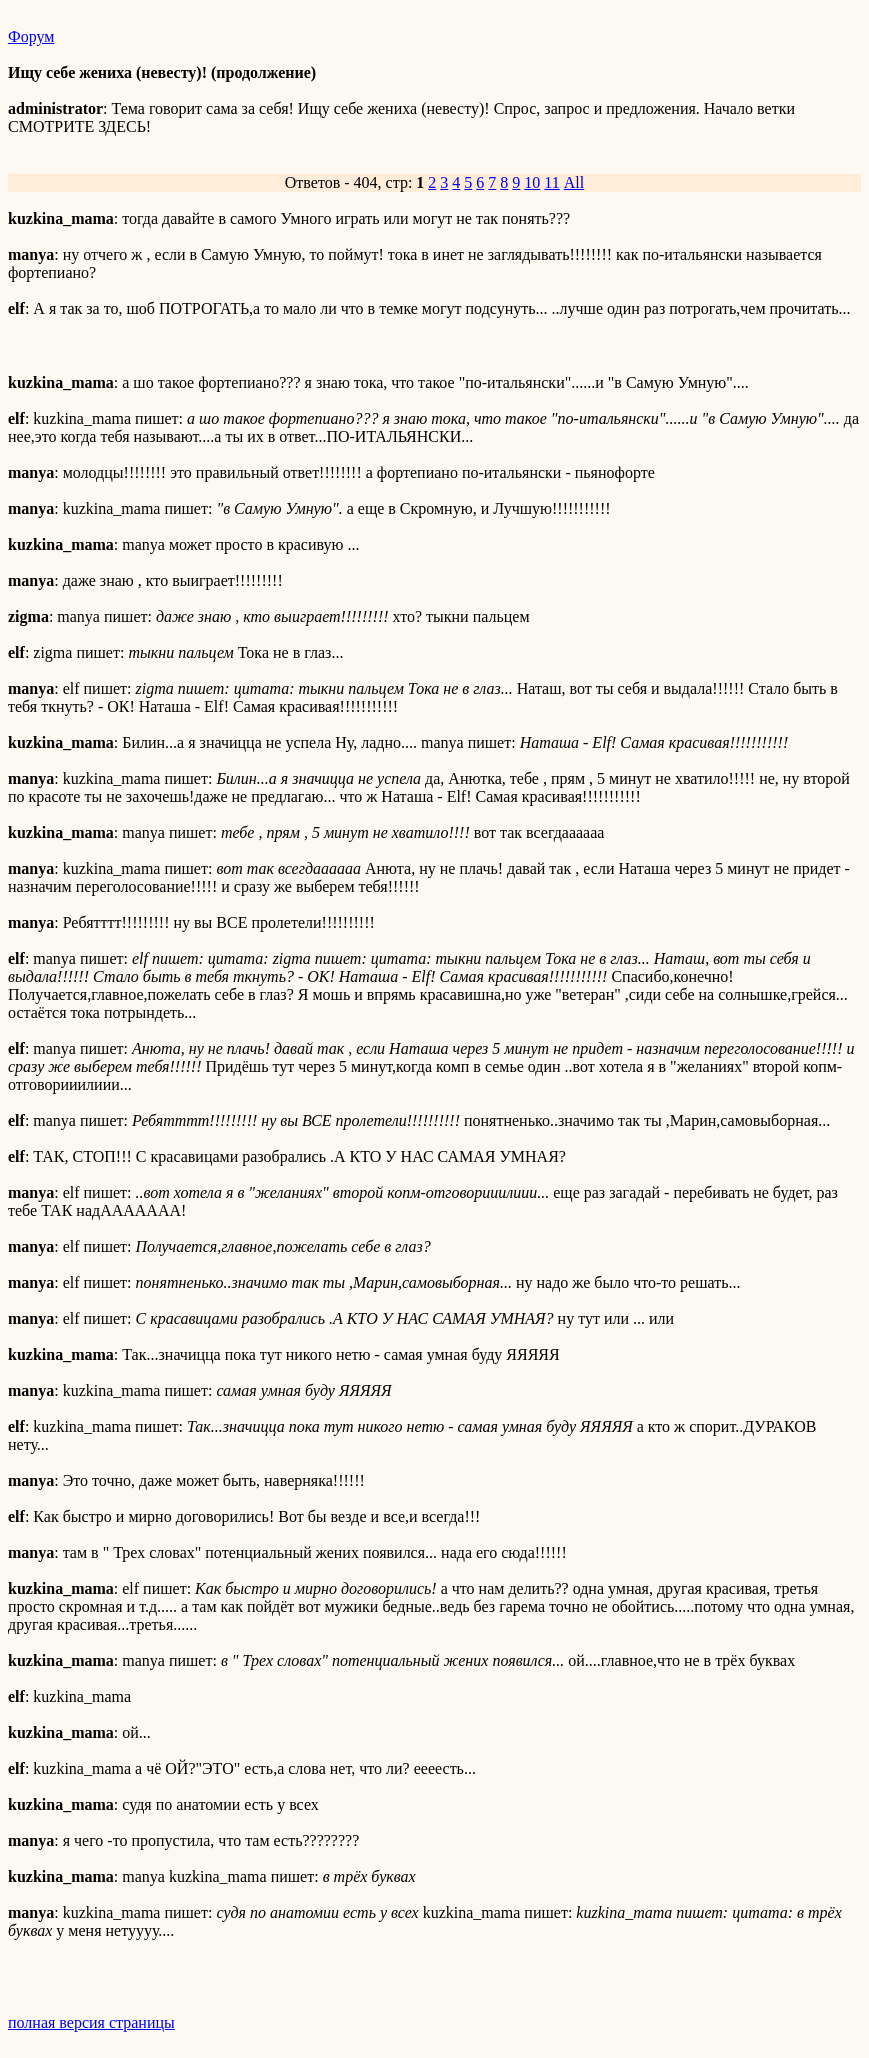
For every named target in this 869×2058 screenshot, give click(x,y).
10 (532, 182)
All (574, 182)
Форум (31, 36)
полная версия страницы (91, 2022)
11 (551, 182)
